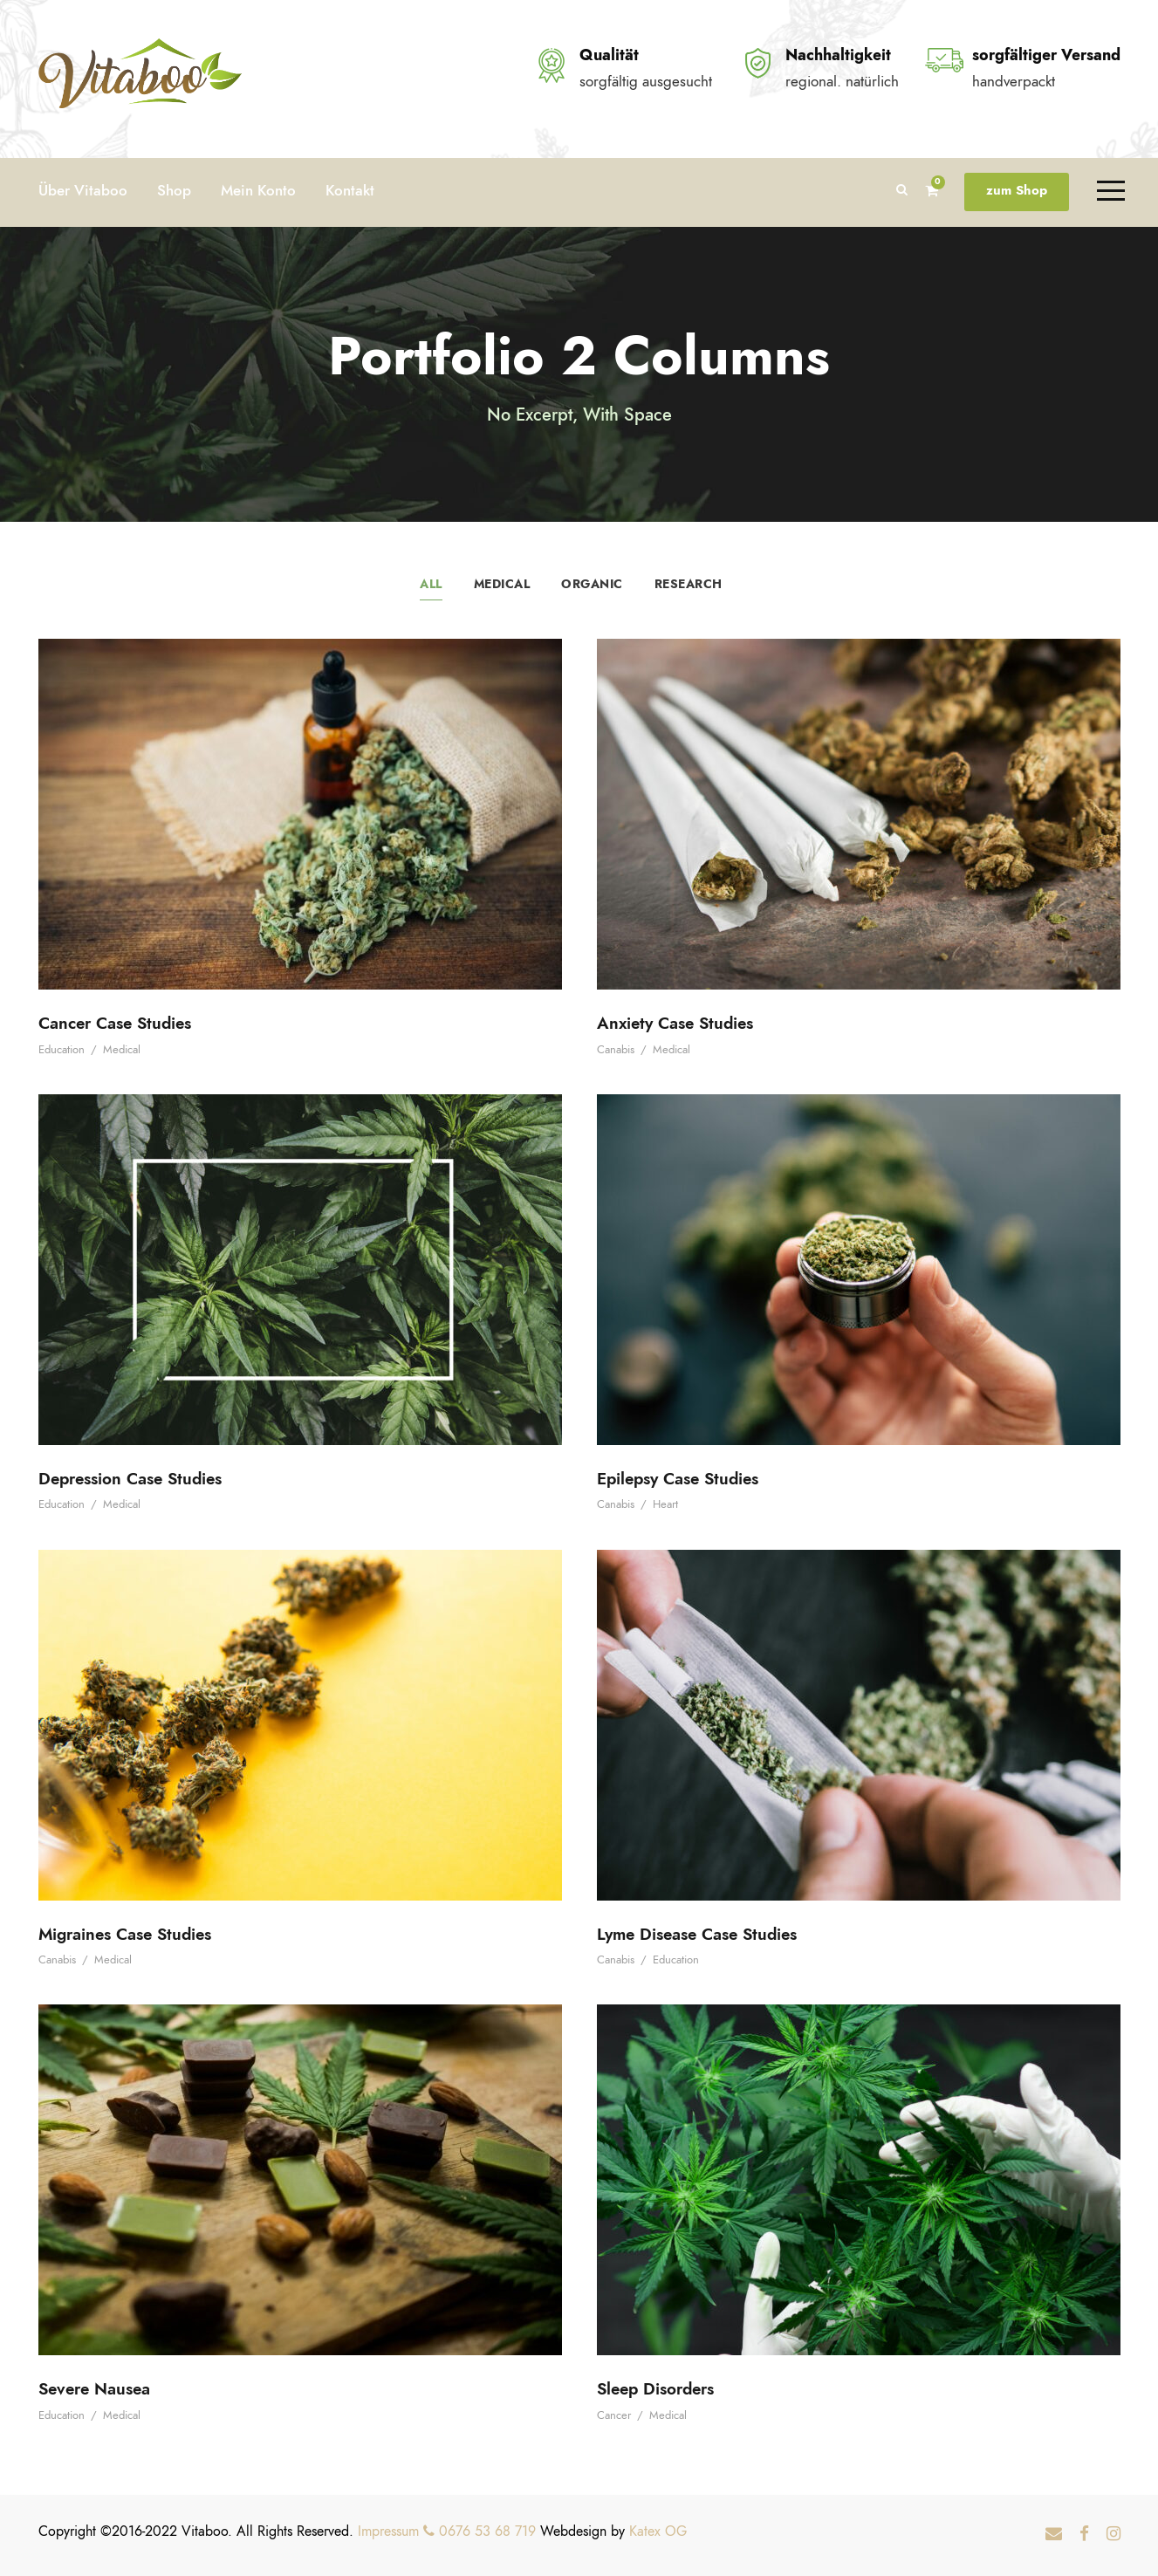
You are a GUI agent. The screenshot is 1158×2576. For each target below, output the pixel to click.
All (431, 584)
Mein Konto (258, 190)
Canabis (615, 1050)
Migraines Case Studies (124, 1934)
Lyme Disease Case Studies (697, 1934)
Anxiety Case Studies (675, 1023)
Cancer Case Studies (114, 1023)
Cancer (614, 2415)
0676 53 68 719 (479, 2531)
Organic (592, 584)
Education (61, 1050)
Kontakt (349, 190)
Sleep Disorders (655, 2389)
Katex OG (658, 2531)
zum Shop (1016, 190)
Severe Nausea (94, 2389)
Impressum (388, 2531)
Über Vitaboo (82, 190)
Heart (665, 1504)
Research (688, 584)
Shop (174, 190)
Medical (502, 584)
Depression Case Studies (130, 1478)
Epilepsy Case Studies (677, 1478)
